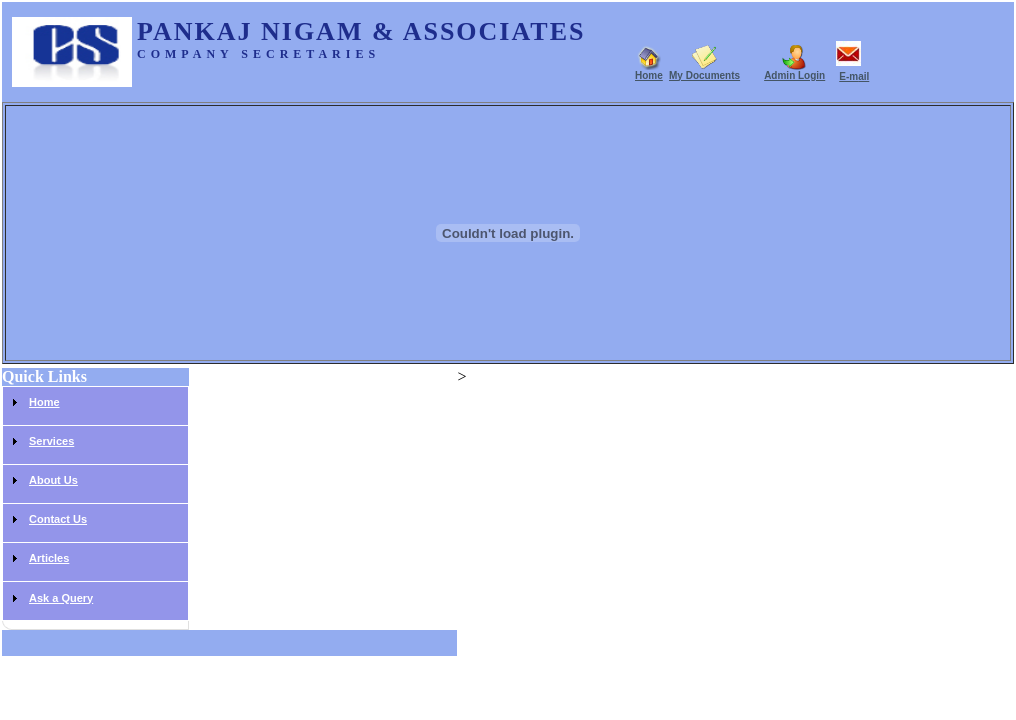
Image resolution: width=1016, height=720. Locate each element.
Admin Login (794, 75)
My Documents (704, 75)
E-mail (854, 76)
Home (649, 75)
